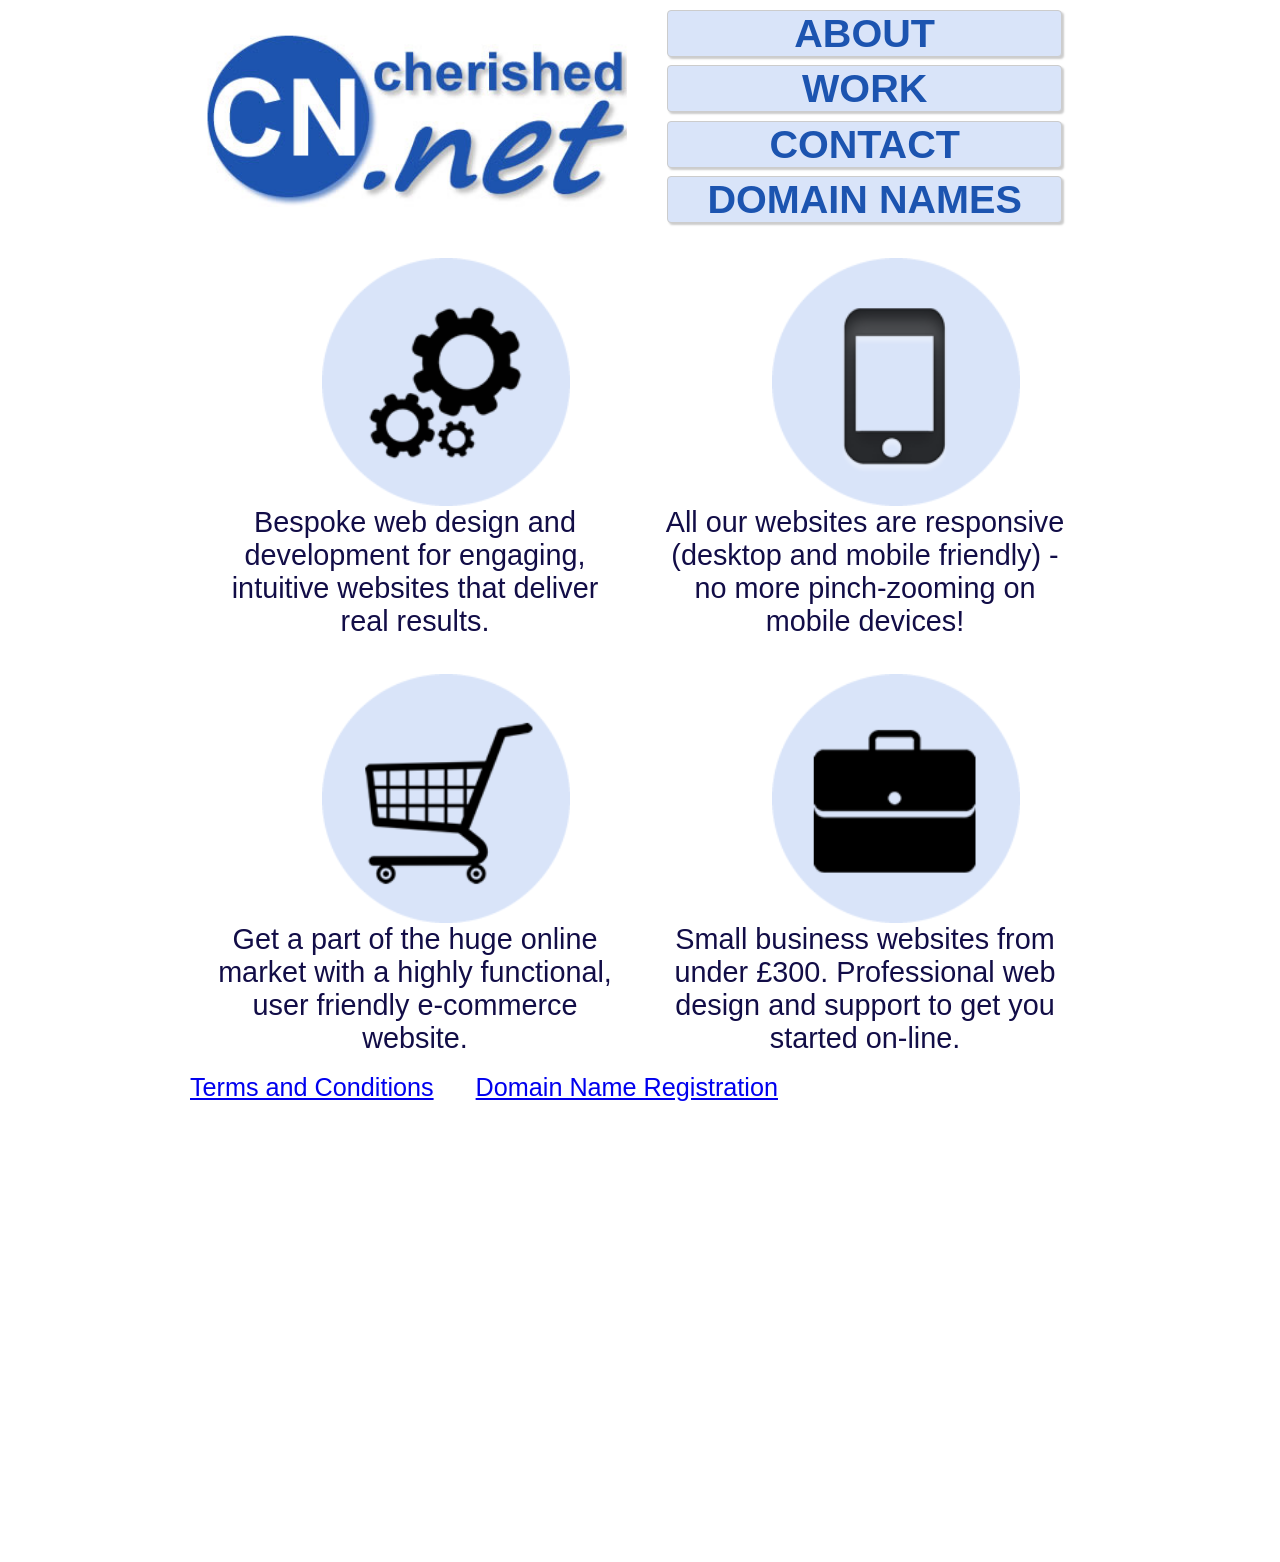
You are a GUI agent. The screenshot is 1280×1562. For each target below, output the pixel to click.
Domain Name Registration (627, 1547)
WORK (864, 88)
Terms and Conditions (312, 1547)
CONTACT (864, 144)
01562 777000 (535, 1471)
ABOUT (864, 33)
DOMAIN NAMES (864, 199)
